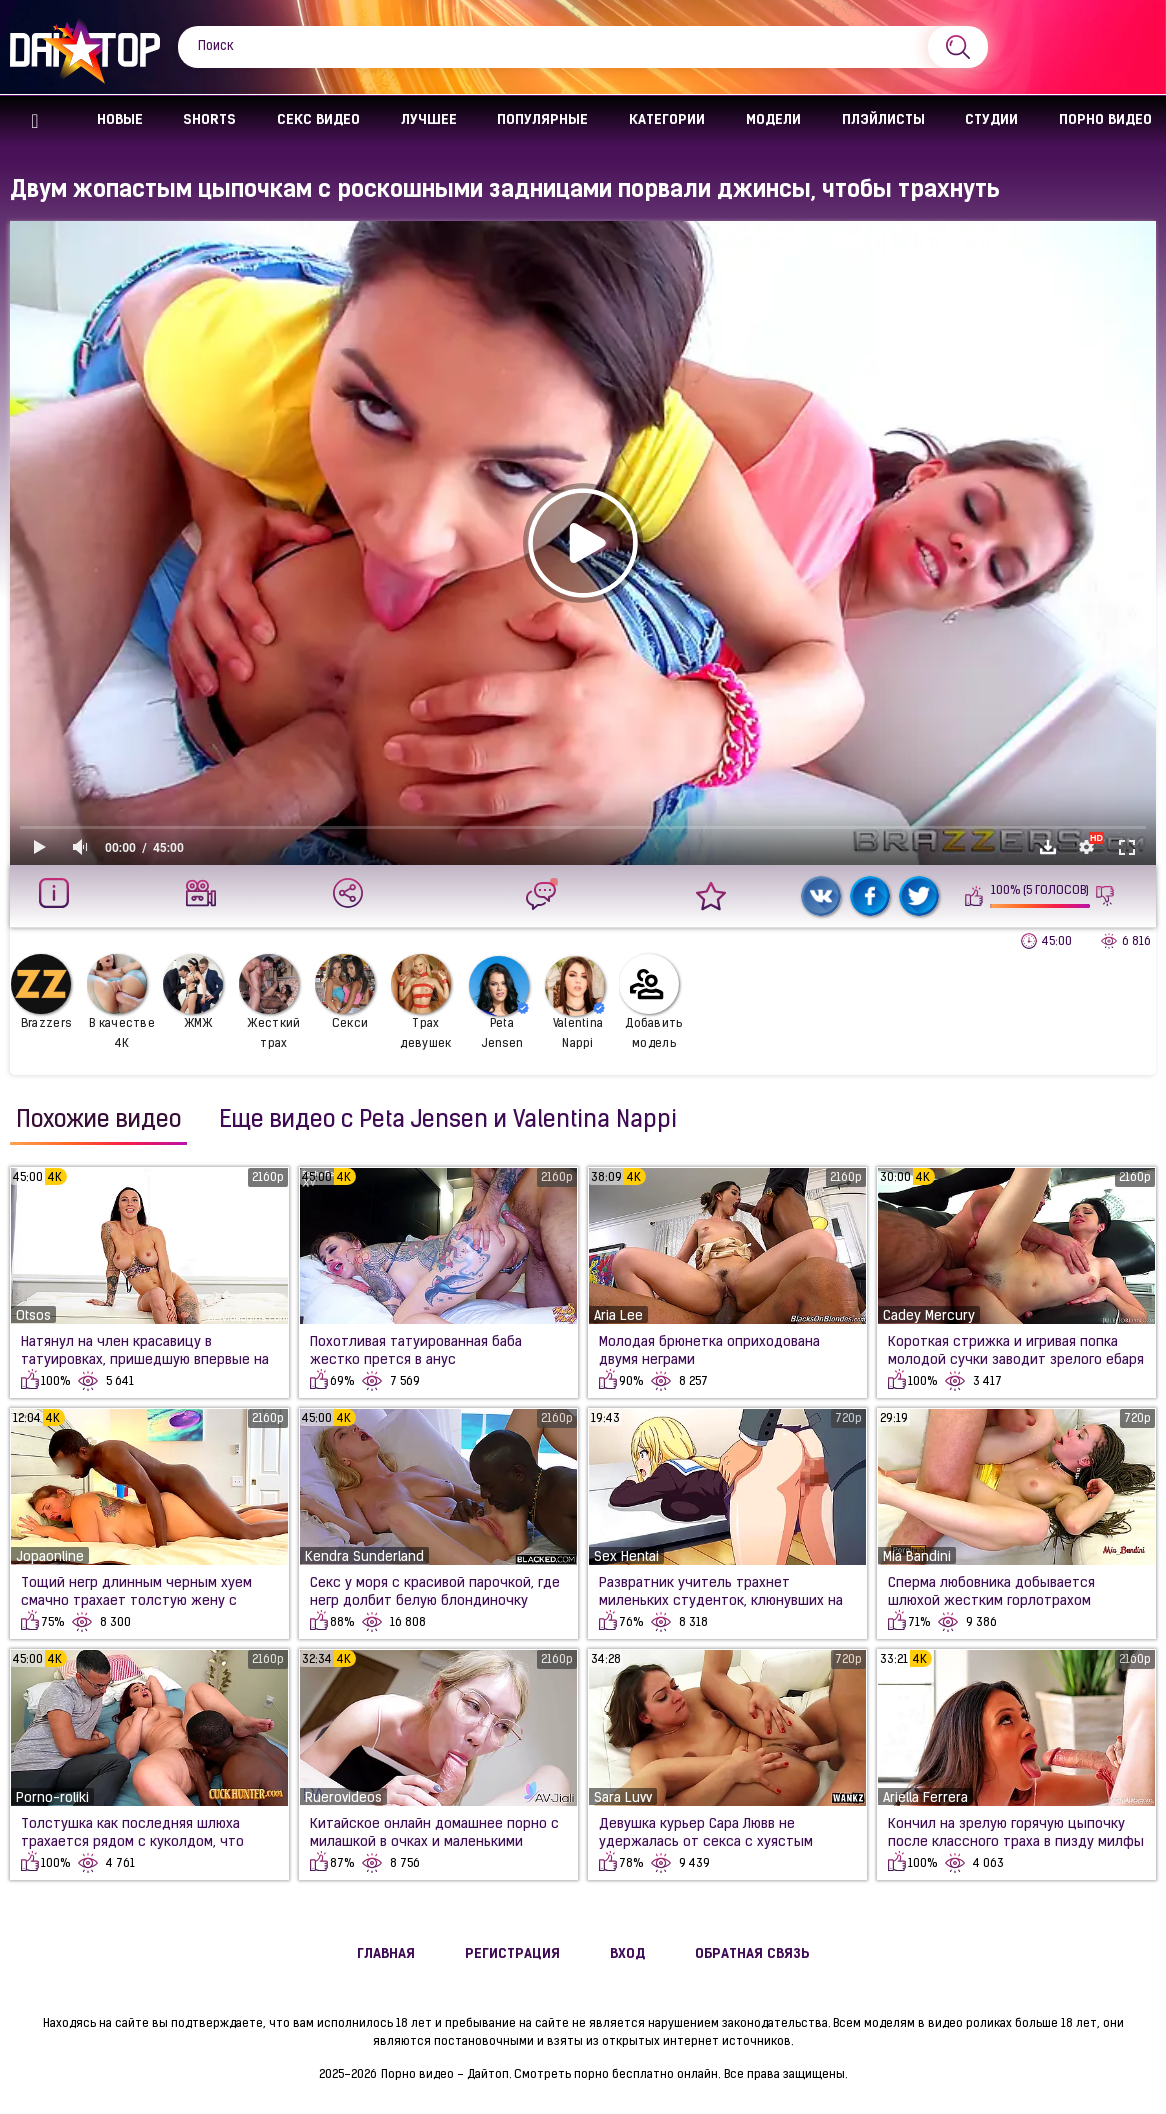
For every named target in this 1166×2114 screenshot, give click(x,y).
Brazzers (41, 992)
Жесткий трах (270, 1002)
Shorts (209, 120)
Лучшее (429, 120)
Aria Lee (618, 1316)
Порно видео (1105, 120)
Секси (345, 992)
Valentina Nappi (575, 1003)
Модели (773, 120)
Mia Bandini (917, 1557)
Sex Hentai (626, 1557)
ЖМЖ (193, 992)
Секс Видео (318, 120)
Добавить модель (651, 1002)
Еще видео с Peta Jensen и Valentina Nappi (448, 1121)
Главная (35, 121)
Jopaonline (50, 1557)
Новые (120, 120)
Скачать (1048, 847)
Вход (627, 1954)
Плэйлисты (883, 120)
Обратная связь (752, 1954)
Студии (991, 120)
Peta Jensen (499, 1003)
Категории (667, 120)
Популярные (542, 120)
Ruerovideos (343, 1798)
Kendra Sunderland (364, 1557)
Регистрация (512, 1954)
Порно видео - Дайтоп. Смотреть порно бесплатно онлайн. (550, 2075)
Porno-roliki (52, 1798)
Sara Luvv (623, 1798)
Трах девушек (421, 1002)
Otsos (33, 1316)
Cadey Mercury (929, 1316)
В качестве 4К (121, 1002)
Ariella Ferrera (925, 1798)
